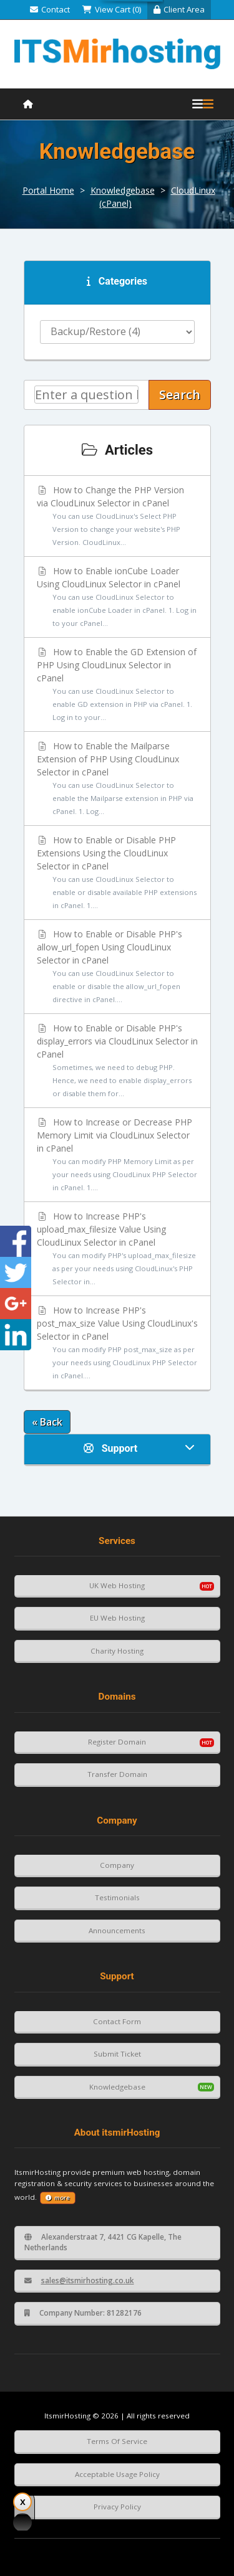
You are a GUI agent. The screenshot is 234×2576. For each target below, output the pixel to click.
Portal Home (48, 190)
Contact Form (117, 2021)
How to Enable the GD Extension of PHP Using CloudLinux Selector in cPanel (117, 685)
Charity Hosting (117, 1650)
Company (117, 1865)
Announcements (117, 1930)
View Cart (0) (111, 9)
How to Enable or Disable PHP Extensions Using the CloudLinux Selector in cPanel (117, 873)
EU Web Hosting (117, 1617)
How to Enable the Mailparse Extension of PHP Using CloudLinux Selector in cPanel (117, 779)
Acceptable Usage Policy (117, 2474)
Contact (50, 9)
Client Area (179, 9)
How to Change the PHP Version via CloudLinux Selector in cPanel (117, 516)
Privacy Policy (117, 2506)
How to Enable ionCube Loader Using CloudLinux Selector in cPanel (117, 597)
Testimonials (117, 1897)
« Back (47, 1422)
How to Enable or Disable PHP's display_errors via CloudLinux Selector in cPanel (117, 1061)
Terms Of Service (117, 2441)
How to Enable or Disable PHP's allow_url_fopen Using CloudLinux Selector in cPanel (117, 967)
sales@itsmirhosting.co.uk (79, 2280)
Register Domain (117, 1741)
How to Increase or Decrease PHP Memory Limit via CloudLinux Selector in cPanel (117, 1155)
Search (179, 394)
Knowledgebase (122, 190)
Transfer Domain (117, 1774)
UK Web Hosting (117, 1585)
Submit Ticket (117, 2053)
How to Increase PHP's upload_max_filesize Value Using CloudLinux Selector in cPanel (117, 1249)
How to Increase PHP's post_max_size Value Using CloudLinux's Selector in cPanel (117, 1343)
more (58, 2198)
